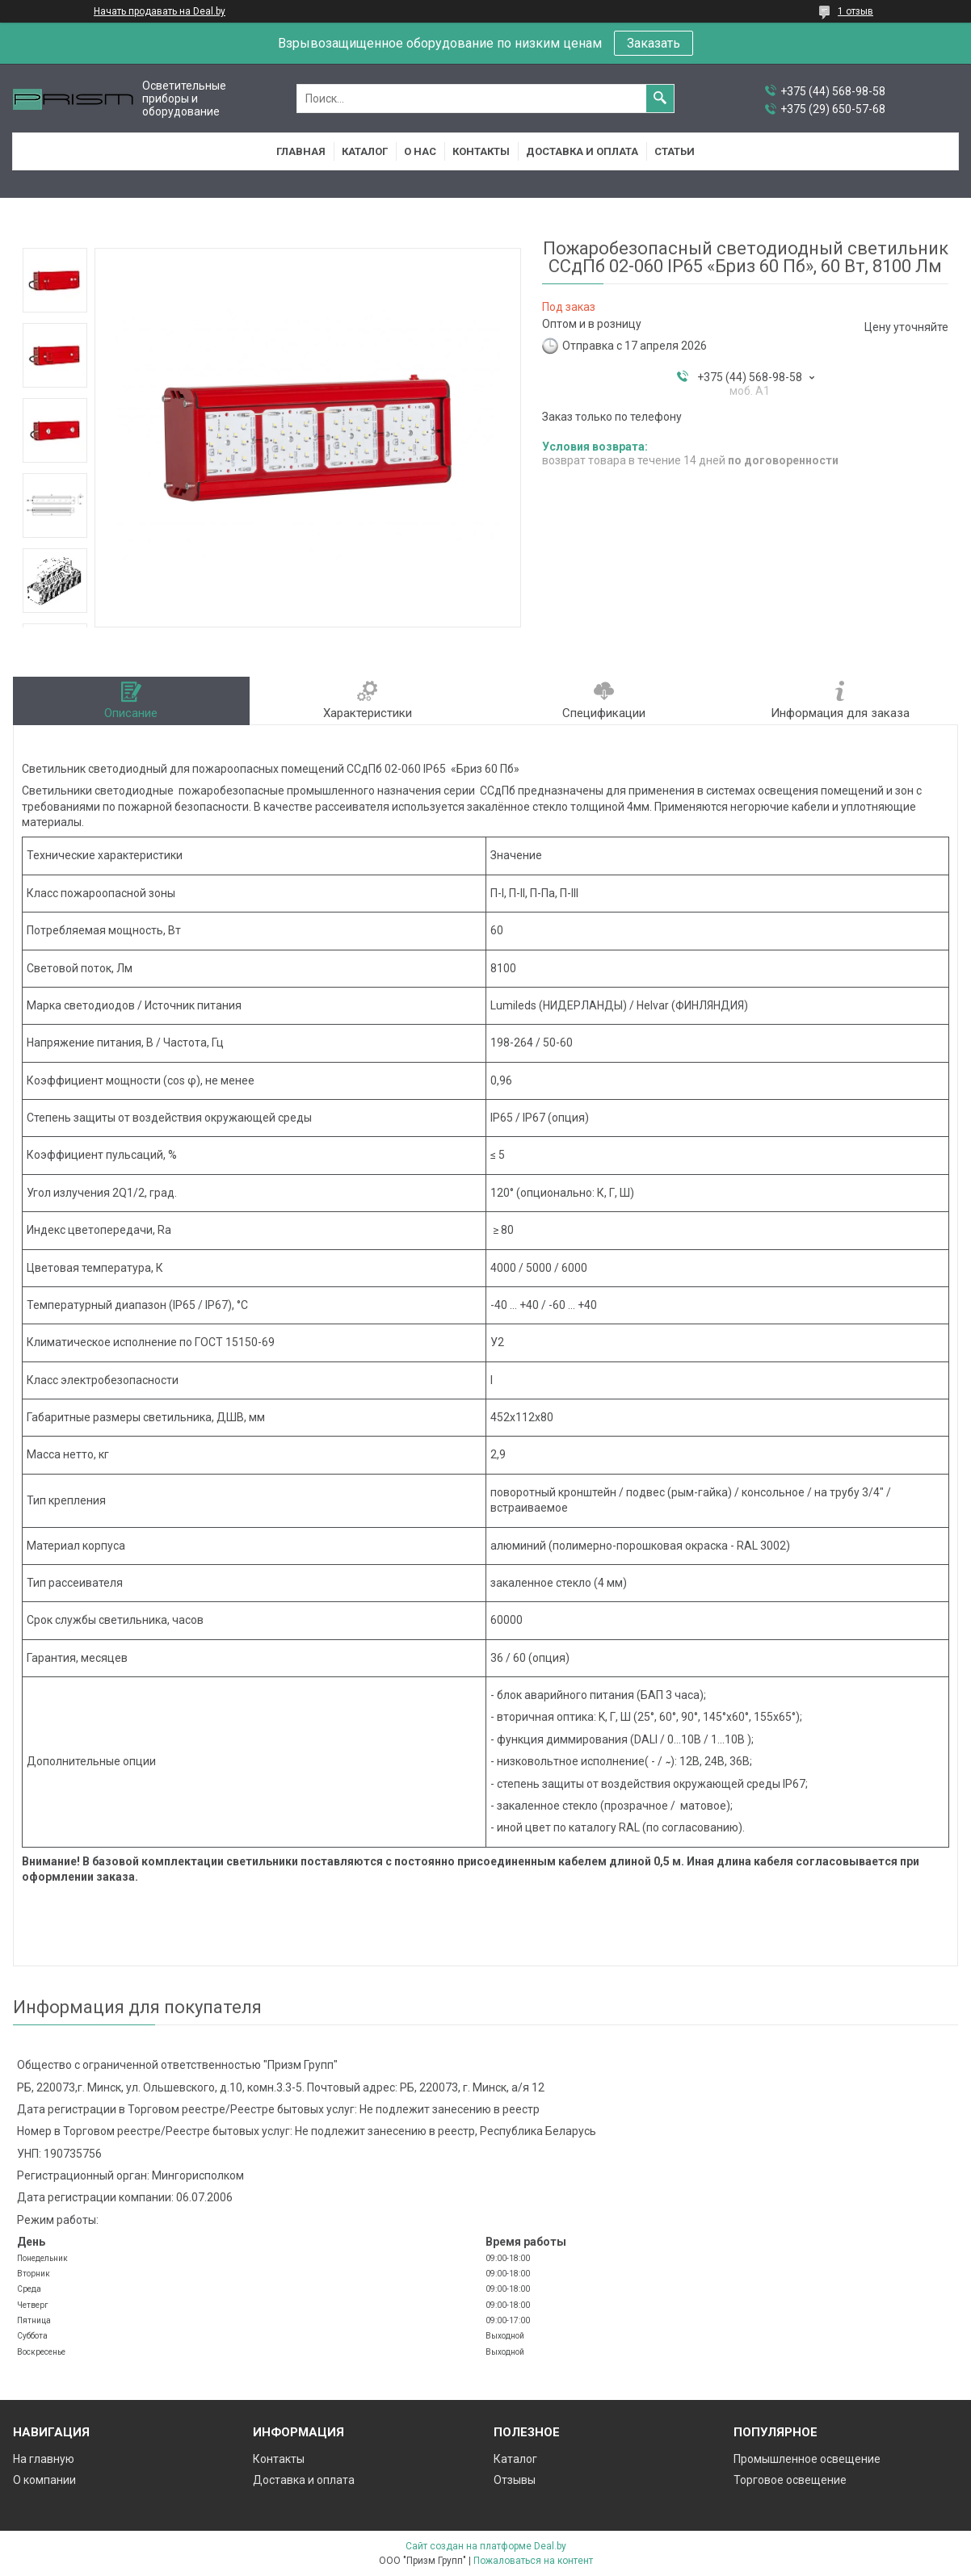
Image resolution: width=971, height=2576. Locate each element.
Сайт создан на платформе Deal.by (486, 2546)
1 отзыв (855, 11)
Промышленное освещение (807, 2458)
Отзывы (515, 2479)
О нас (420, 151)
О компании (44, 2479)
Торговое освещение (790, 2479)
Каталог (365, 151)
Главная (301, 151)
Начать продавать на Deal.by (159, 11)
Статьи (674, 151)
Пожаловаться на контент (533, 2560)
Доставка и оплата (582, 151)
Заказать (653, 43)
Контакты (481, 151)
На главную (43, 2458)
